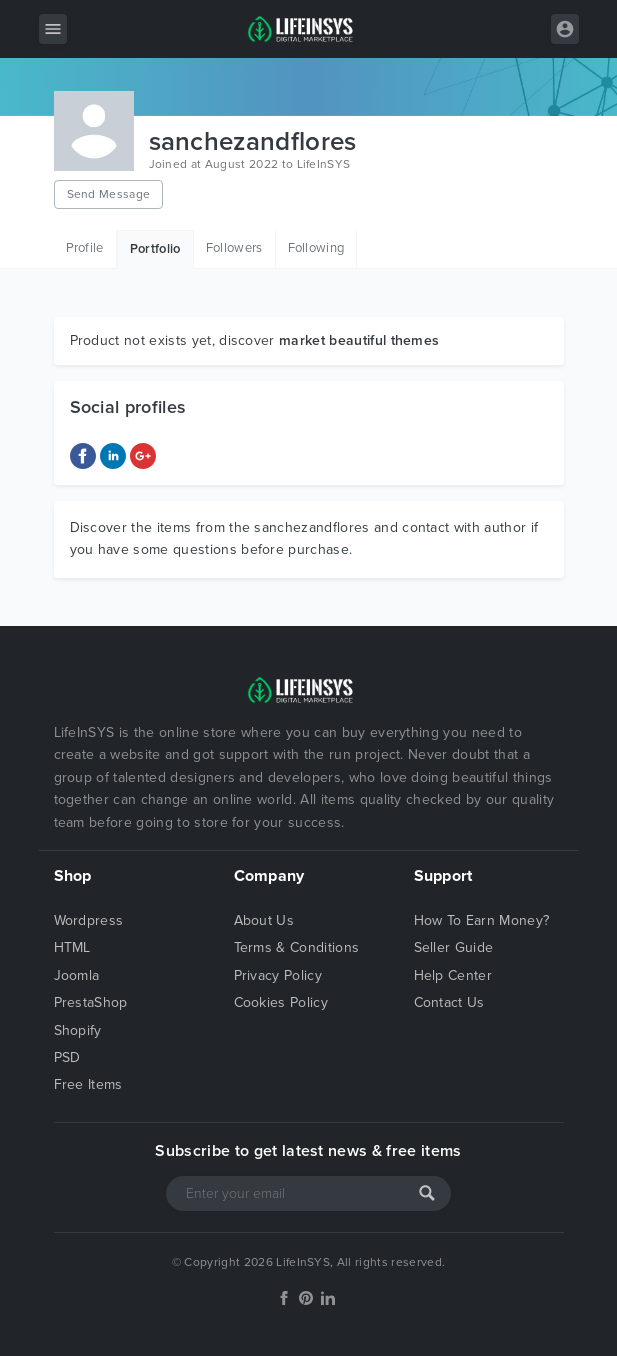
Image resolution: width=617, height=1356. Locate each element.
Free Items (88, 1084)
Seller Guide (454, 947)
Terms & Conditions (297, 947)
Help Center (453, 975)
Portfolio (155, 249)
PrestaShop (91, 1002)
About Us (264, 920)
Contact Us (449, 1002)
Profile (85, 248)
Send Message (109, 194)
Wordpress (89, 920)
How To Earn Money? (482, 920)
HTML (72, 947)
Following (316, 248)
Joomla (77, 975)
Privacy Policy (278, 975)
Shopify (78, 1030)
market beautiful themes (359, 340)
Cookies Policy (281, 1002)
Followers (234, 248)
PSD (67, 1057)
